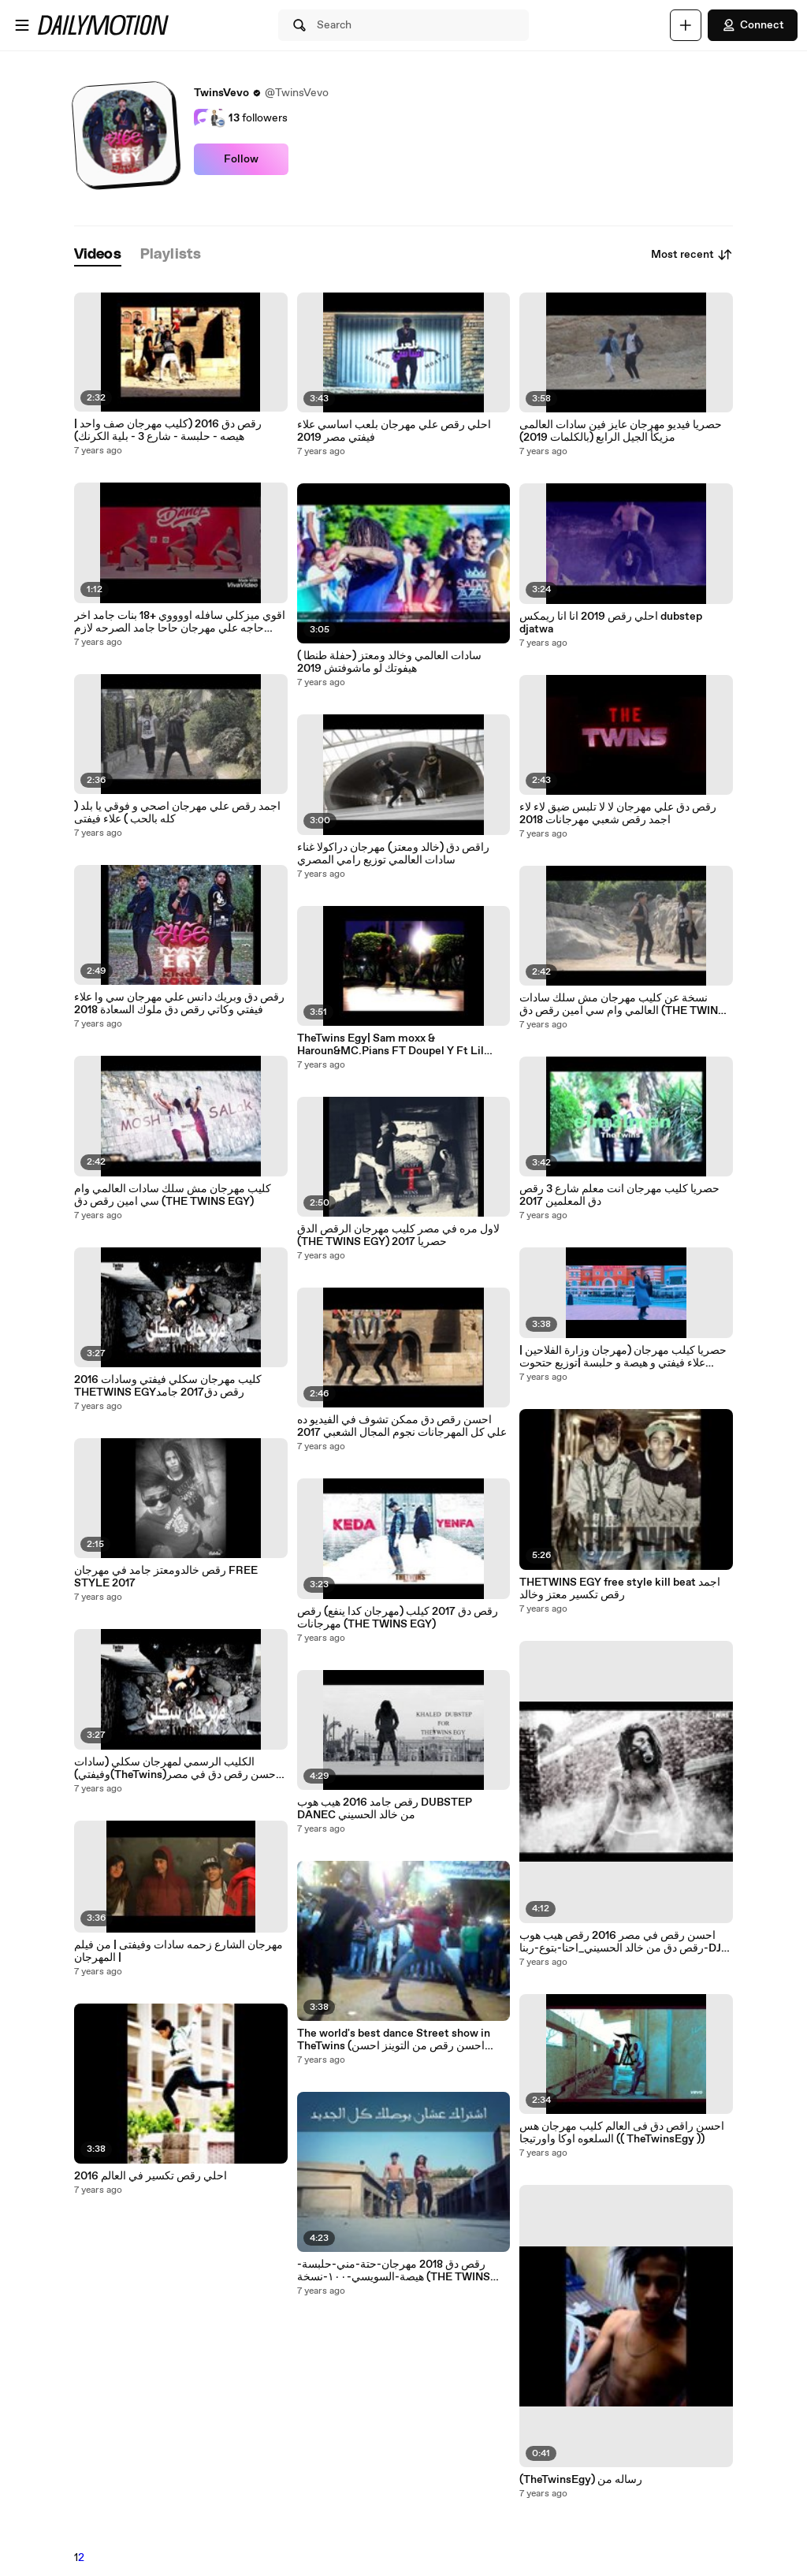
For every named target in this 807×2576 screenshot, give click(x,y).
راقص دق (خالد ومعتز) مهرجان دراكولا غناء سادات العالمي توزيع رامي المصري (393, 854)
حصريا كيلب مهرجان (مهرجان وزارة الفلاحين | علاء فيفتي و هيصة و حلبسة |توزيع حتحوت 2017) (623, 1357)
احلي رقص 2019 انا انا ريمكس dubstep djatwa (610, 623)
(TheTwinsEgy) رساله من (580, 2479)
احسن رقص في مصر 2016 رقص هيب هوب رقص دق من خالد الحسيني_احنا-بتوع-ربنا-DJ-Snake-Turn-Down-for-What (622, 1942)
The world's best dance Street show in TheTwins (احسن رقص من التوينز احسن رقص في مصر (393, 2039)
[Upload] (685, 25)
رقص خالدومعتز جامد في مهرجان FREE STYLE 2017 (166, 1577)
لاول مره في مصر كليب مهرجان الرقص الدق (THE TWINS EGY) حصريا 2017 (398, 1235)
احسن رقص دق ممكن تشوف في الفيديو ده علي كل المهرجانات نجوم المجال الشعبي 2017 (402, 1426)
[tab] (97, 255)
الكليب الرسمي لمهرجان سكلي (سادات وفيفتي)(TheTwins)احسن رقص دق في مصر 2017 (176, 1768)
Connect (752, 25)
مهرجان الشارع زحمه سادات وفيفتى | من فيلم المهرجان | (178, 1951)
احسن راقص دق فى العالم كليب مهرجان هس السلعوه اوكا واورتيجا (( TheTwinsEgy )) (621, 2132)
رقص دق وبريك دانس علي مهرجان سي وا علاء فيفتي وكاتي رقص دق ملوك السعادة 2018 (179, 1003)
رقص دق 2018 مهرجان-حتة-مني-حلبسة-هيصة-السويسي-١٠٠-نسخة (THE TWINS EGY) (393, 2270)
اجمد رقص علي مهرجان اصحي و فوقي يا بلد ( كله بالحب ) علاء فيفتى (177, 813)
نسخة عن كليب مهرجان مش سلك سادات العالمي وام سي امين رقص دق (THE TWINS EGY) (622, 1004)
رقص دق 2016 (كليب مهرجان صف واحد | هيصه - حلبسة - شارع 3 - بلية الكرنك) (168, 430)
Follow (241, 159)
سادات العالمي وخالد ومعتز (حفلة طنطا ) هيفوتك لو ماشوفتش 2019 (389, 662)
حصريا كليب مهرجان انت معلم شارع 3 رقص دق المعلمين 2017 (619, 1195)
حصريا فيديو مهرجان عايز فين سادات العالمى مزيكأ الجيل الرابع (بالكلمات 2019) (620, 431)
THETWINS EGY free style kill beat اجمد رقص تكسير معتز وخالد (619, 1588)
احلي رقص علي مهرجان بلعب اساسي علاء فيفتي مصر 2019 (394, 431)
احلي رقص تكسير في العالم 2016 (150, 2176)
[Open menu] (22, 25)
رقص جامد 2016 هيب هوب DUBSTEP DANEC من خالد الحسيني (384, 1808)
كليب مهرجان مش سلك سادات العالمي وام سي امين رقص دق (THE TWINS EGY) (172, 1195)
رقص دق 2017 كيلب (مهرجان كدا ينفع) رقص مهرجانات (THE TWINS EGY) (397, 1618)
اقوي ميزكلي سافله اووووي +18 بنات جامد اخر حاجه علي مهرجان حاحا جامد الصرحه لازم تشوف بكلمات (179, 622)
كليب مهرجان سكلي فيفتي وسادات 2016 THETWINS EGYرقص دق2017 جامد (168, 1386)
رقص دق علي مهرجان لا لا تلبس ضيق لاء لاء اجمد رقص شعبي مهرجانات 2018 (617, 813)
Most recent (692, 255)
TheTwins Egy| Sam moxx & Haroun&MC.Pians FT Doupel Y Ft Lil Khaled (390, 1044)
